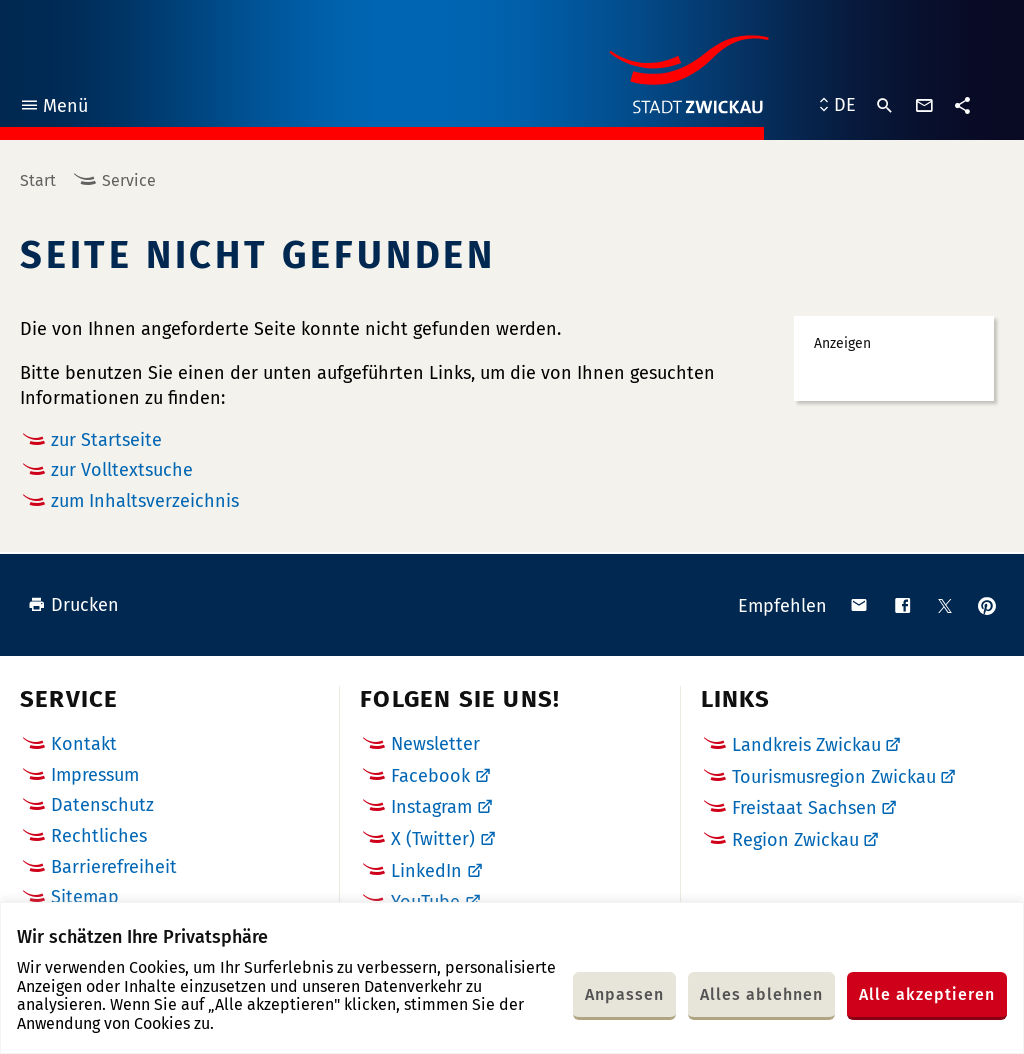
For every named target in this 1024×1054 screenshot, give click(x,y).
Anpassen (624, 994)
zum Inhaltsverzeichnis (145, 501)
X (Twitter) (433, 839)
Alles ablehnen (761, 994)
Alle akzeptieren (927, 994)
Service (129, 180)
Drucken (73, 605)
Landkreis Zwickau (806, 745)
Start (38, 180)
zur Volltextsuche (122, 470)
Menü (53, 108)
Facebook (430, 776)
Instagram (431, 807)
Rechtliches (99, 836)
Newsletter (435, 744)
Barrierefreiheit (114, 867)
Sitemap (85, 897)
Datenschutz (102, 805)
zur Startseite (106, 440)
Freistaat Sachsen (804, 808)
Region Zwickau (795, 840)
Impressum (95, 775)
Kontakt (84, 744)
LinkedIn (426, 871)
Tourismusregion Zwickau (834, 777)
